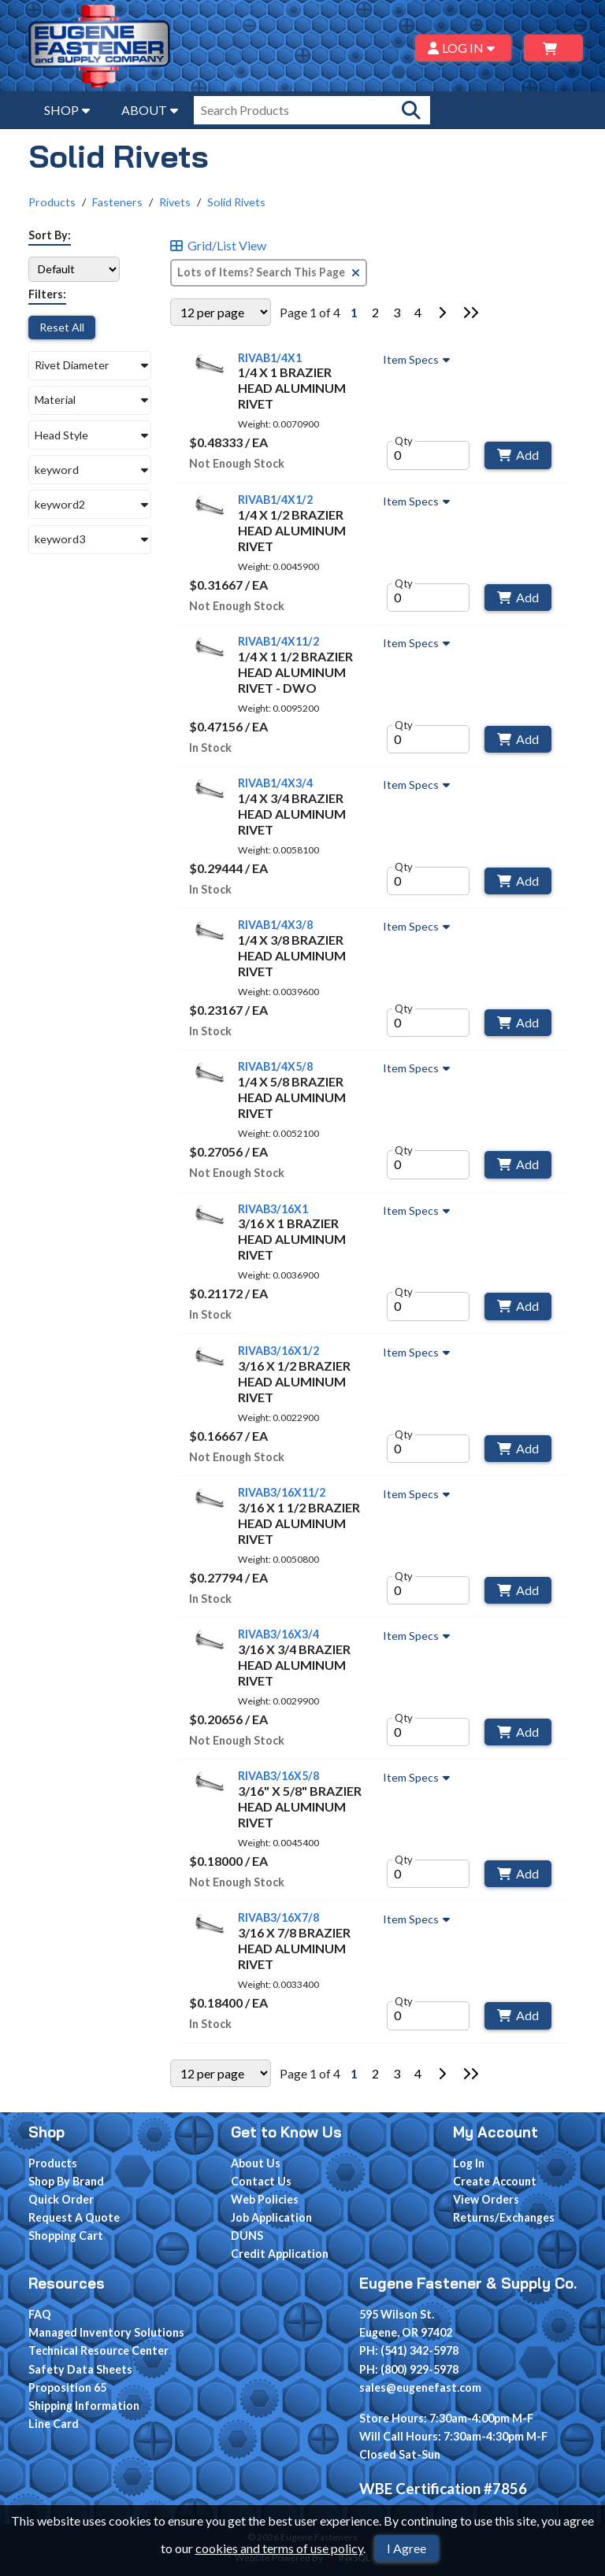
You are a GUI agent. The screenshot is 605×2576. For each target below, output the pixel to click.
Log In (468, 2163)
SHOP (67, 109)
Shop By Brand (66, 2181)
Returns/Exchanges (504, 2217)
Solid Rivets (236, 202)
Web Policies (265, 2199)
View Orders (486, 2199)
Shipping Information (83, 2405)
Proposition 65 (67, 2387)
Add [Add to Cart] (518, 454)
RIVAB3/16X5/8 (278, 1775)
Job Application (271, 2217)
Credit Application (279, 2253)
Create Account (494, 2181)
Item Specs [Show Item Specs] (418, 359)
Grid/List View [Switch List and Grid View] (218, 246)
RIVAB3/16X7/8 (278, 1917)
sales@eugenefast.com (420, 2387)
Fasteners (117, 202)
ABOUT (149, 109)
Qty (404, 441)
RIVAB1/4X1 (270, 358)
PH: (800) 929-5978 (408, 2369)
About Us (255, 2163)
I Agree (406, 2548)
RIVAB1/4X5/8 (275, 1066)
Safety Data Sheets (80, 2369)
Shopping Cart (65, 2235)
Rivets (175, 202)
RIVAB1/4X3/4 (275, 783)
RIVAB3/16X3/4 (278, 1634)
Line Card (53, 2423)
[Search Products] (411, 110)
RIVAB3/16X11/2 (281, 1492)
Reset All (61, 327)
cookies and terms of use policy (279, 2548)
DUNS (247, 2235)
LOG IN (463, 47)
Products (52, 202)
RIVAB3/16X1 (273, 1209)
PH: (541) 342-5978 (408, 2350)
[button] (89, 365)
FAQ (39, 2314)
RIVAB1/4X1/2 (275, 499)
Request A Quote (74, 2217)
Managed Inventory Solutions (106, 2332)
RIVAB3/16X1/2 (278, 1350)
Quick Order (61, 2199)
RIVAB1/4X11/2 (278, 641)
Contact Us (261, 2181)
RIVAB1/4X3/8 (275, 924)
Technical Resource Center (98, 2350)
